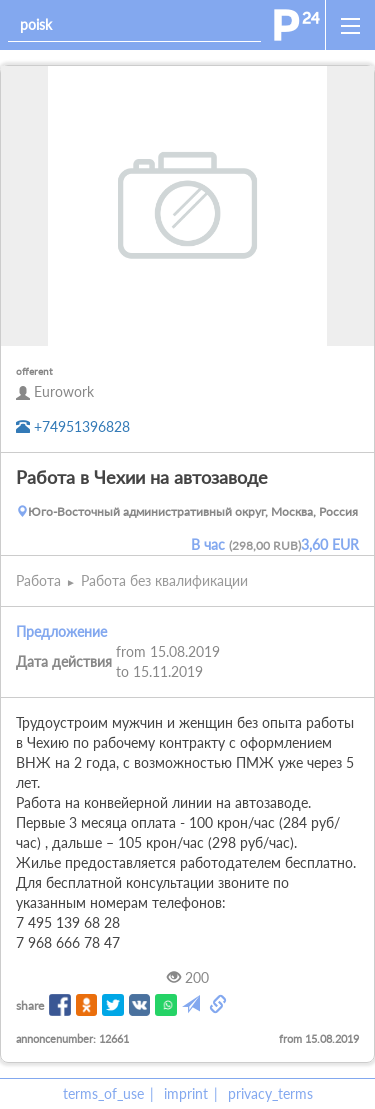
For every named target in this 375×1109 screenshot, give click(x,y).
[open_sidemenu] (350, 25)
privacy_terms (270, 1093)
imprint (186, 1093)
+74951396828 (73, 426)
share (30, 1005)
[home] (297, 25)
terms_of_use (103, 1093)
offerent (34, 371)
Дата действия (64, 661)
